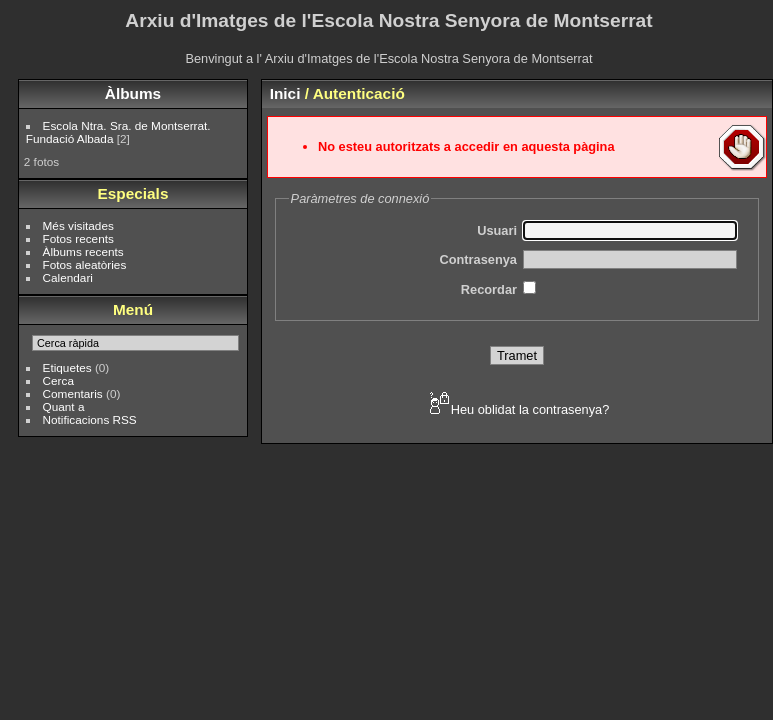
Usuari (497, 230)
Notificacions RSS (90, 419)
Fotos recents (78, 238)
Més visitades (78, 225)
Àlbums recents (83, 251)
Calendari (68, 277)
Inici (285, 93)
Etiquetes (67, 367)
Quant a (64, 406)
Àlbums (133, 93)
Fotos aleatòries (85, 264)
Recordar (489, 289)
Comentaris (73, 393)
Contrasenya (478, 259)
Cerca (58, 380)
